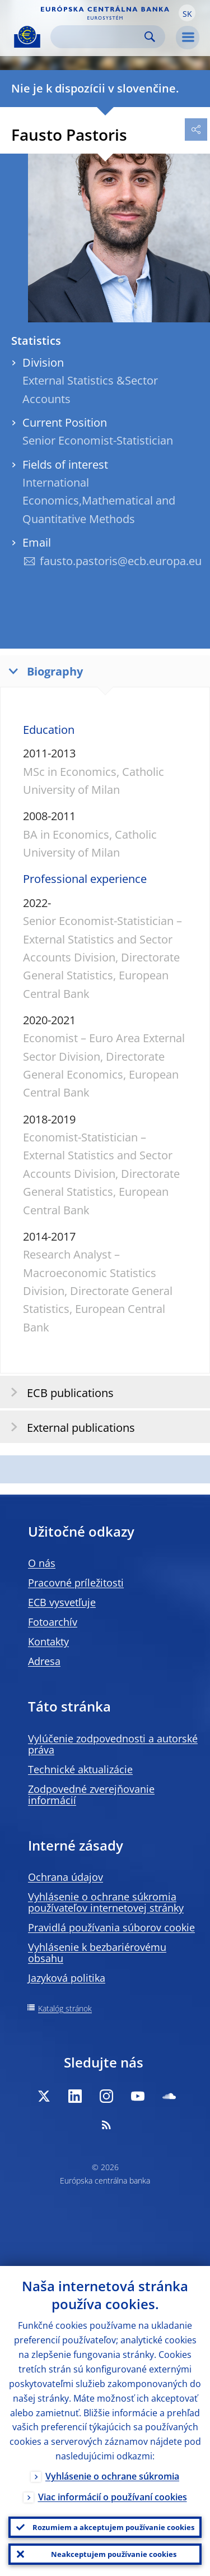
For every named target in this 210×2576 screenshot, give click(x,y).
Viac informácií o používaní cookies (112, 2497)
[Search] (99, 37)
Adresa (44, 1661)
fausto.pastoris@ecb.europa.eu (121, 560)
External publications (69, 1427)
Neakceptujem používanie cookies (113, 2554)
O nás (41, 1563)
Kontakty (48, 1641)
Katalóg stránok (65, 2008)
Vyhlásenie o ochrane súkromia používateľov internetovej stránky (106, 1902)
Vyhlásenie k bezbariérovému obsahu (97, 1952)
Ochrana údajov (65, 1877)
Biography (43, 671)
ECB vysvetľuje (62, 1602)
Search (150, 37)
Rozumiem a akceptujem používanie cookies (113, 2527)
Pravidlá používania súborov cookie (111, 1927)
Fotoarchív (52, 1622)
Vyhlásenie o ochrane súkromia (112, 2476)
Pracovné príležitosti (76, 1582)
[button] (187, 12)
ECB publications (58, 1392)
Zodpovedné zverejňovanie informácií (91, 1794)
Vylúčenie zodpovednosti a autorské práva (113, 1744)
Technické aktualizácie (80, 1769)
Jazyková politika (66, 1978)
